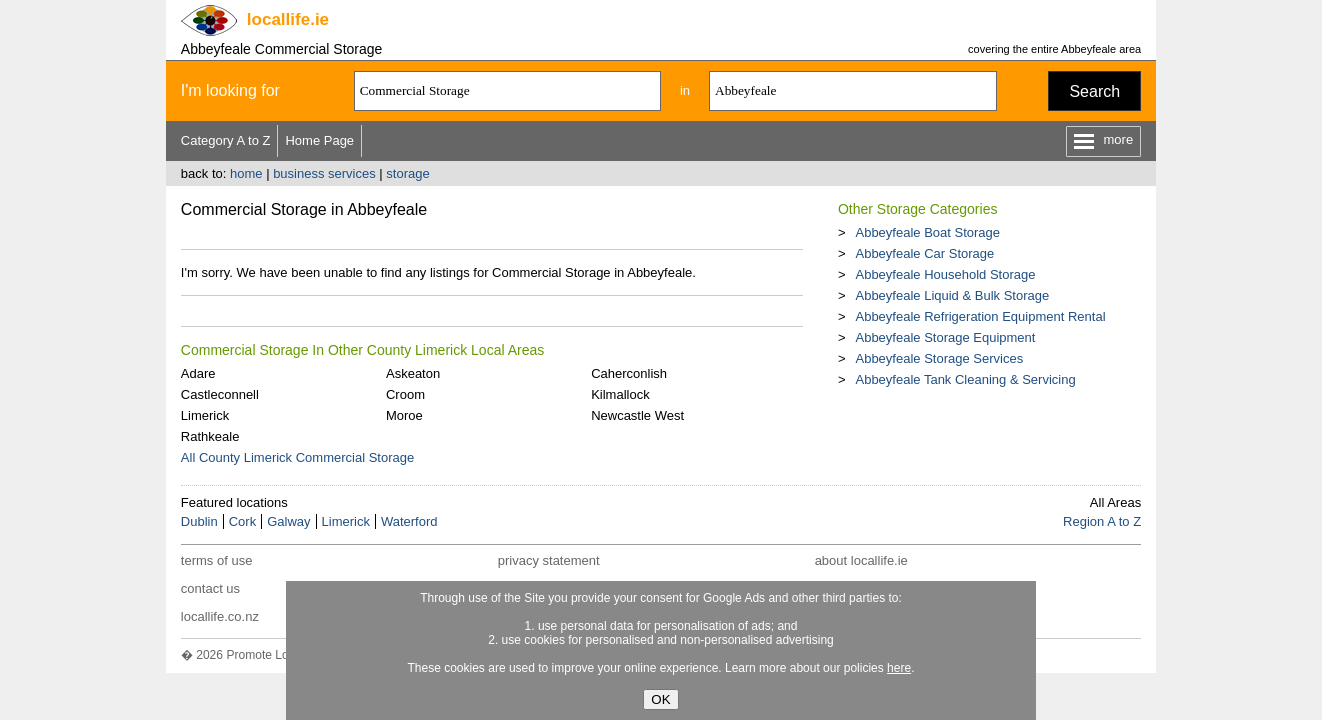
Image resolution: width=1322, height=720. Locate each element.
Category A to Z (226, 140)
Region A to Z (1102, 521)
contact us (210, 588)
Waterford (409, 521)
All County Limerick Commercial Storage (297, 457)
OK (660, 699)
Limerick (205, 415)
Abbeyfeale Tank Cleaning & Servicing (965, 379)
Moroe (404, 415)
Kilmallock (620, 394)
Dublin (199, 521)
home (246, 173)
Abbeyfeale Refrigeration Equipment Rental (980, 316)
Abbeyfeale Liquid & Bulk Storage (952, 295)
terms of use (217, 560)
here (899, 668)
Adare (198, 373)
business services (324, 173)
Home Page (319, 140)
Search (1094, 91)
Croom (405, 394)
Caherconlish (629, 373)
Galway (288, 521)
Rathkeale (210, 436)
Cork (242, 521)
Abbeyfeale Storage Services (939, 358)
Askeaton (413, 373)
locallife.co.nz (220, 616)
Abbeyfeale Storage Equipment (945, 337)
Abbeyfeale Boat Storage (927, 232)
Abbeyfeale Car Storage (924, 253)
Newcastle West (637, 415)
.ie (288, 19)
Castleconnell (220, 394)
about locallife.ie (861, 560)
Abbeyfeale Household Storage (945, 274)
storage (407, 173)
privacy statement (549, 560)
